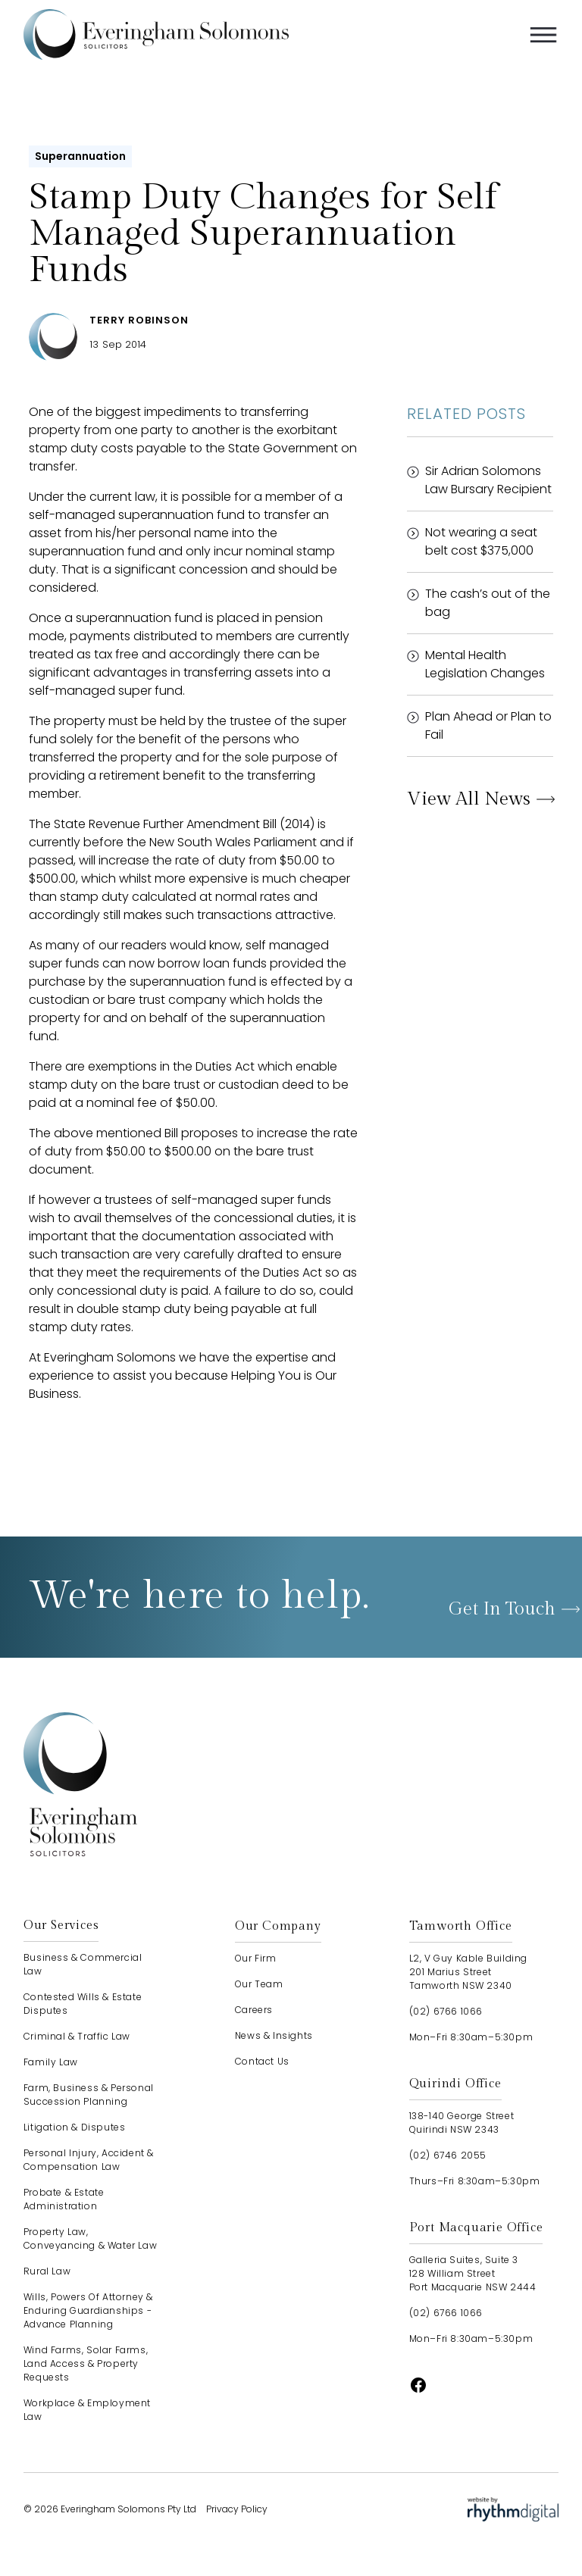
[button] (543, 35)
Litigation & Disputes (74, 2127)
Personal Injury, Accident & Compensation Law (88, 2159)
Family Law (50, 2061)
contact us (262, 2061)
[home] (156, 34)
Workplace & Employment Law (87, 2409)
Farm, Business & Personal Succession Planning (88, 2094)
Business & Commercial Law (82, 1964)
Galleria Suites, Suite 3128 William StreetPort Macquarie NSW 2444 (473, 2273)
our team (259, 1983)
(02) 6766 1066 (446, 2011)
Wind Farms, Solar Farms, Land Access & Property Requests (85, 2363)
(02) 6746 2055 (448, 2155)
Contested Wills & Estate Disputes (82, 2003)
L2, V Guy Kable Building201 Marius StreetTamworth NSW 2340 (468, 1972)
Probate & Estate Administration (64, 2199)
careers (254, 2009)
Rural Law (46, 2271)
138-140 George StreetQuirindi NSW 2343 (462, 2122)
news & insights (274, 2035)
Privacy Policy (237, 2509)
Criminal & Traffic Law (76, 2036)
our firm (256, 1958)
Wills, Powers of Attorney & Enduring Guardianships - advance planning (88, 2310)
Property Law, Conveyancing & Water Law (90, 2238)
